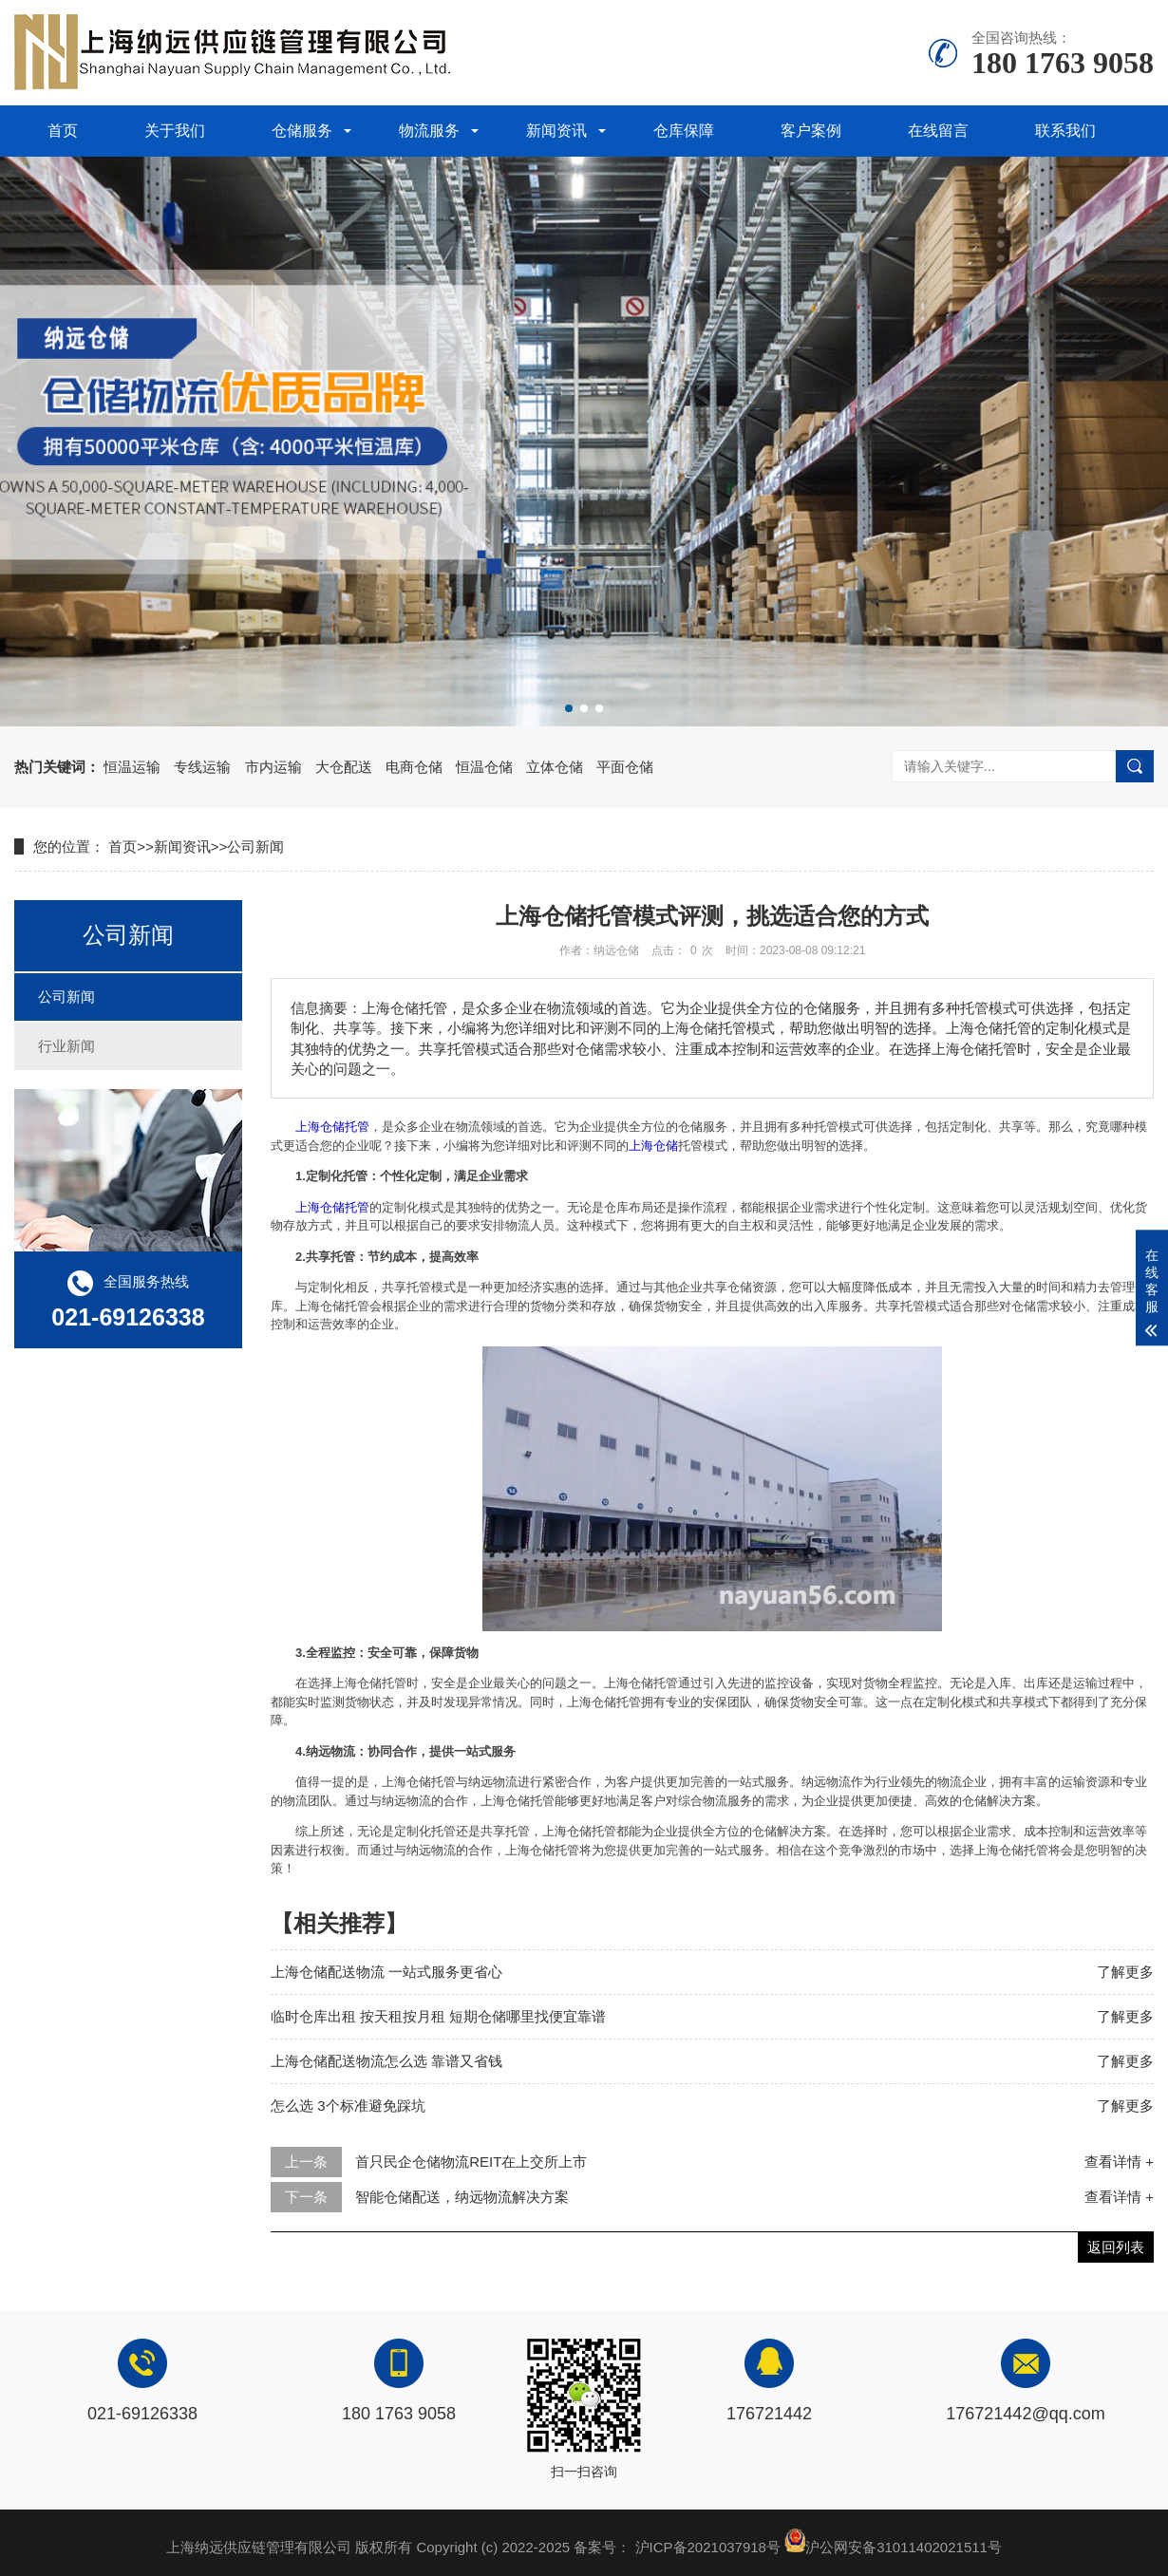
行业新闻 (66, 1046)
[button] (569, 708)
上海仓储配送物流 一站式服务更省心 (386, 1972)
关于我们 (174, 130)
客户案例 (811, 130)
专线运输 (202, 767)
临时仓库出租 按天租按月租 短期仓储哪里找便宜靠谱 (438, 2016)
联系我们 (1065, 130)
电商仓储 (414, 767)
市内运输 (273, 767)
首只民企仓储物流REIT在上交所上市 (471, 2161)
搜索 (1135, 766)
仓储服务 (302, 130)
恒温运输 (132, 767)
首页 (62, 130)
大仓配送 (343, 767)
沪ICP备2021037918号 (708, 2547)
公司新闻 (255, 846)
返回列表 (1115, 2247)
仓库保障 (683, 130)
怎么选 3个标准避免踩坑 (348, 2105)
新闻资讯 (556, 130)
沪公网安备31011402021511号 (903, 2547)
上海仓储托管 (332, 1126)
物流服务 (429, 130)
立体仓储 (554, 767)
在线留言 (938, 130)
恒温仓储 (484, 767)
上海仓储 (653, 1145)
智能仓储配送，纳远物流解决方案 (462, 2197)
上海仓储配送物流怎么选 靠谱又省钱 (386, 2061)
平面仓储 (624, 767)
